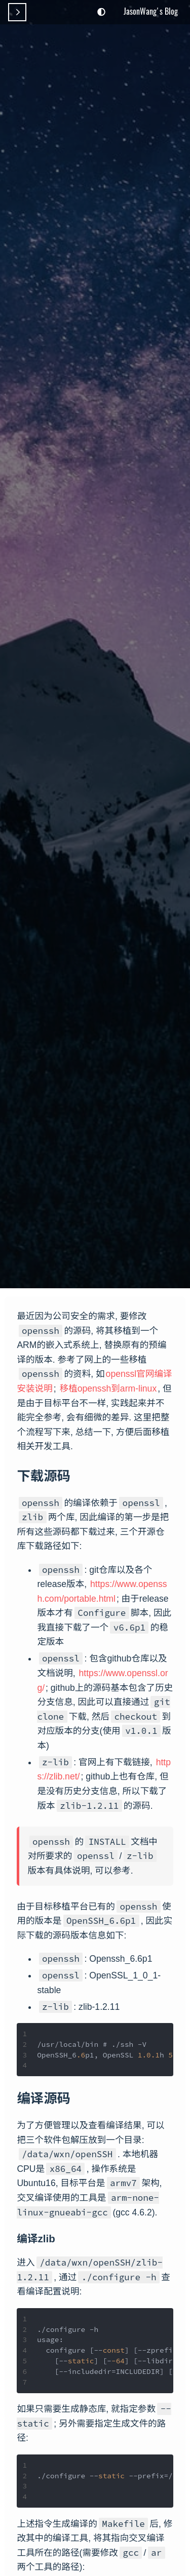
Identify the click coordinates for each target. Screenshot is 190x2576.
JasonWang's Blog (151, 11)
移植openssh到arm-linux (108, 1388)
